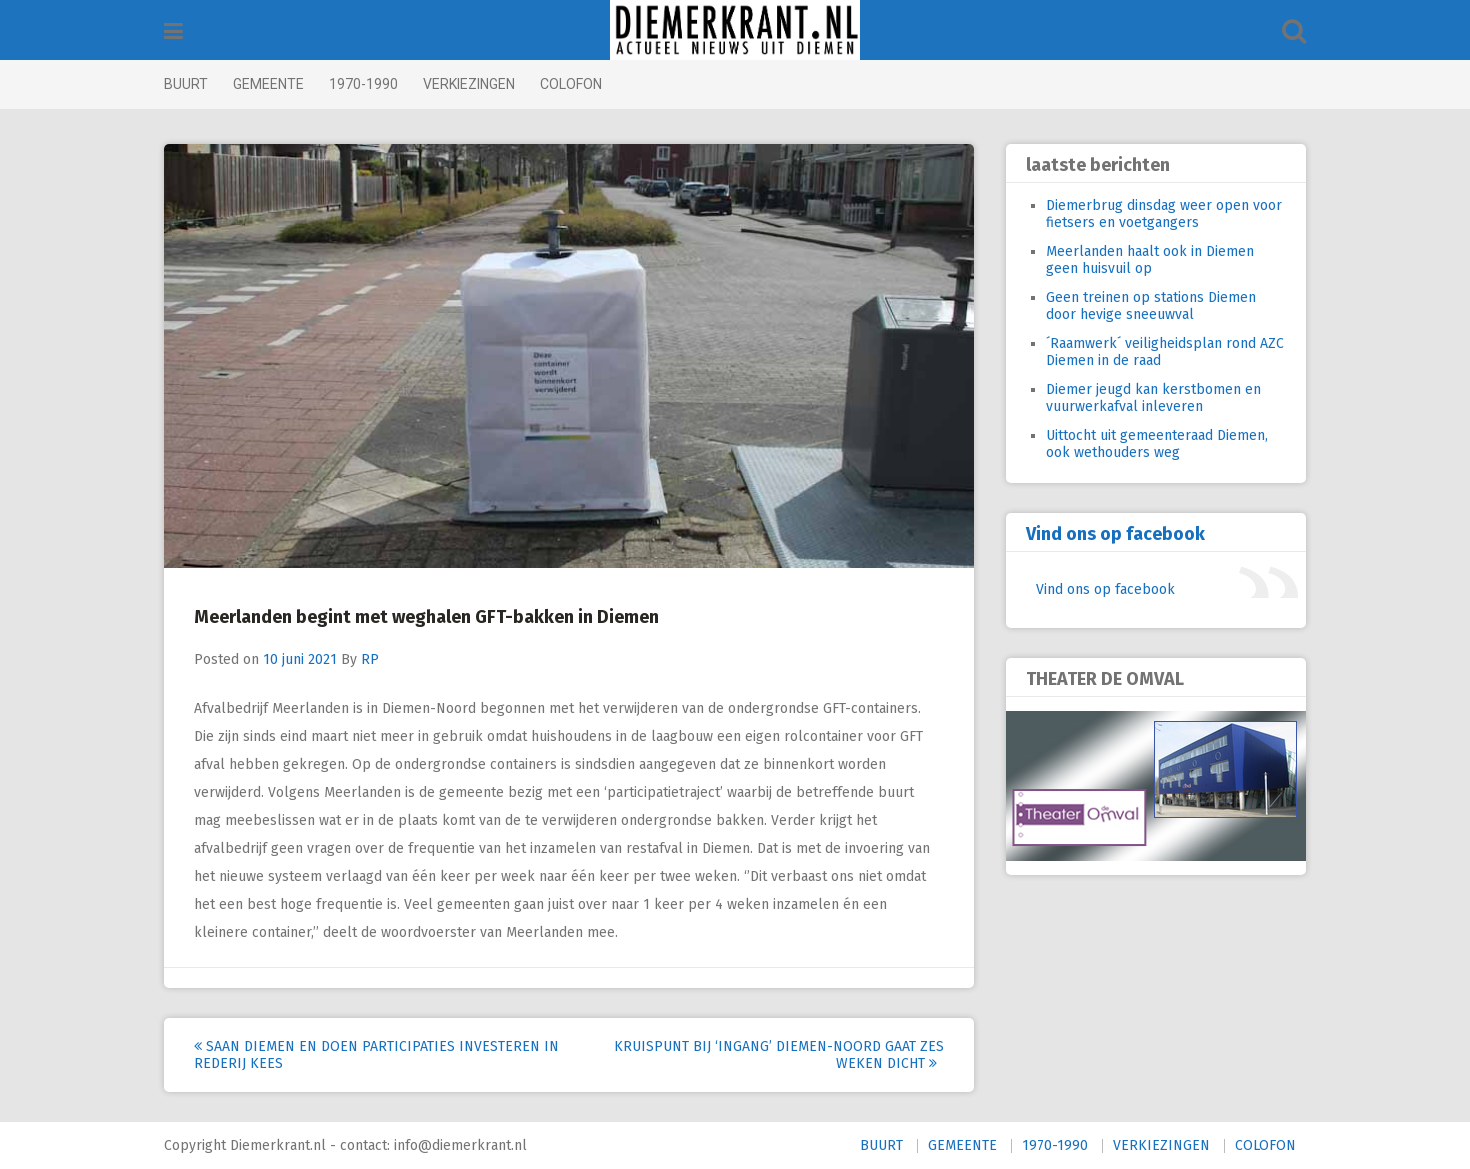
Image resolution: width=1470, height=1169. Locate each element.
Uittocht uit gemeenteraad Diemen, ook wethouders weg (1157, 444)
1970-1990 (363, 84)
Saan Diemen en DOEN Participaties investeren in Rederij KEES (376, 1055)
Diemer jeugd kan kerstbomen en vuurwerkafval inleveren (1153, 398)
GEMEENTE (268, 84)
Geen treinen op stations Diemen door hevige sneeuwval (1151, 306)
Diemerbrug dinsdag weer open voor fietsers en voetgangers (1164, 214)
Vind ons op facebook (1115, 534)
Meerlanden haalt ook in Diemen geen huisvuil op (1150, 260)
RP (370, 659)
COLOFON (571, 84)
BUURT (186, 84)
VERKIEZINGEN (469, 84)
